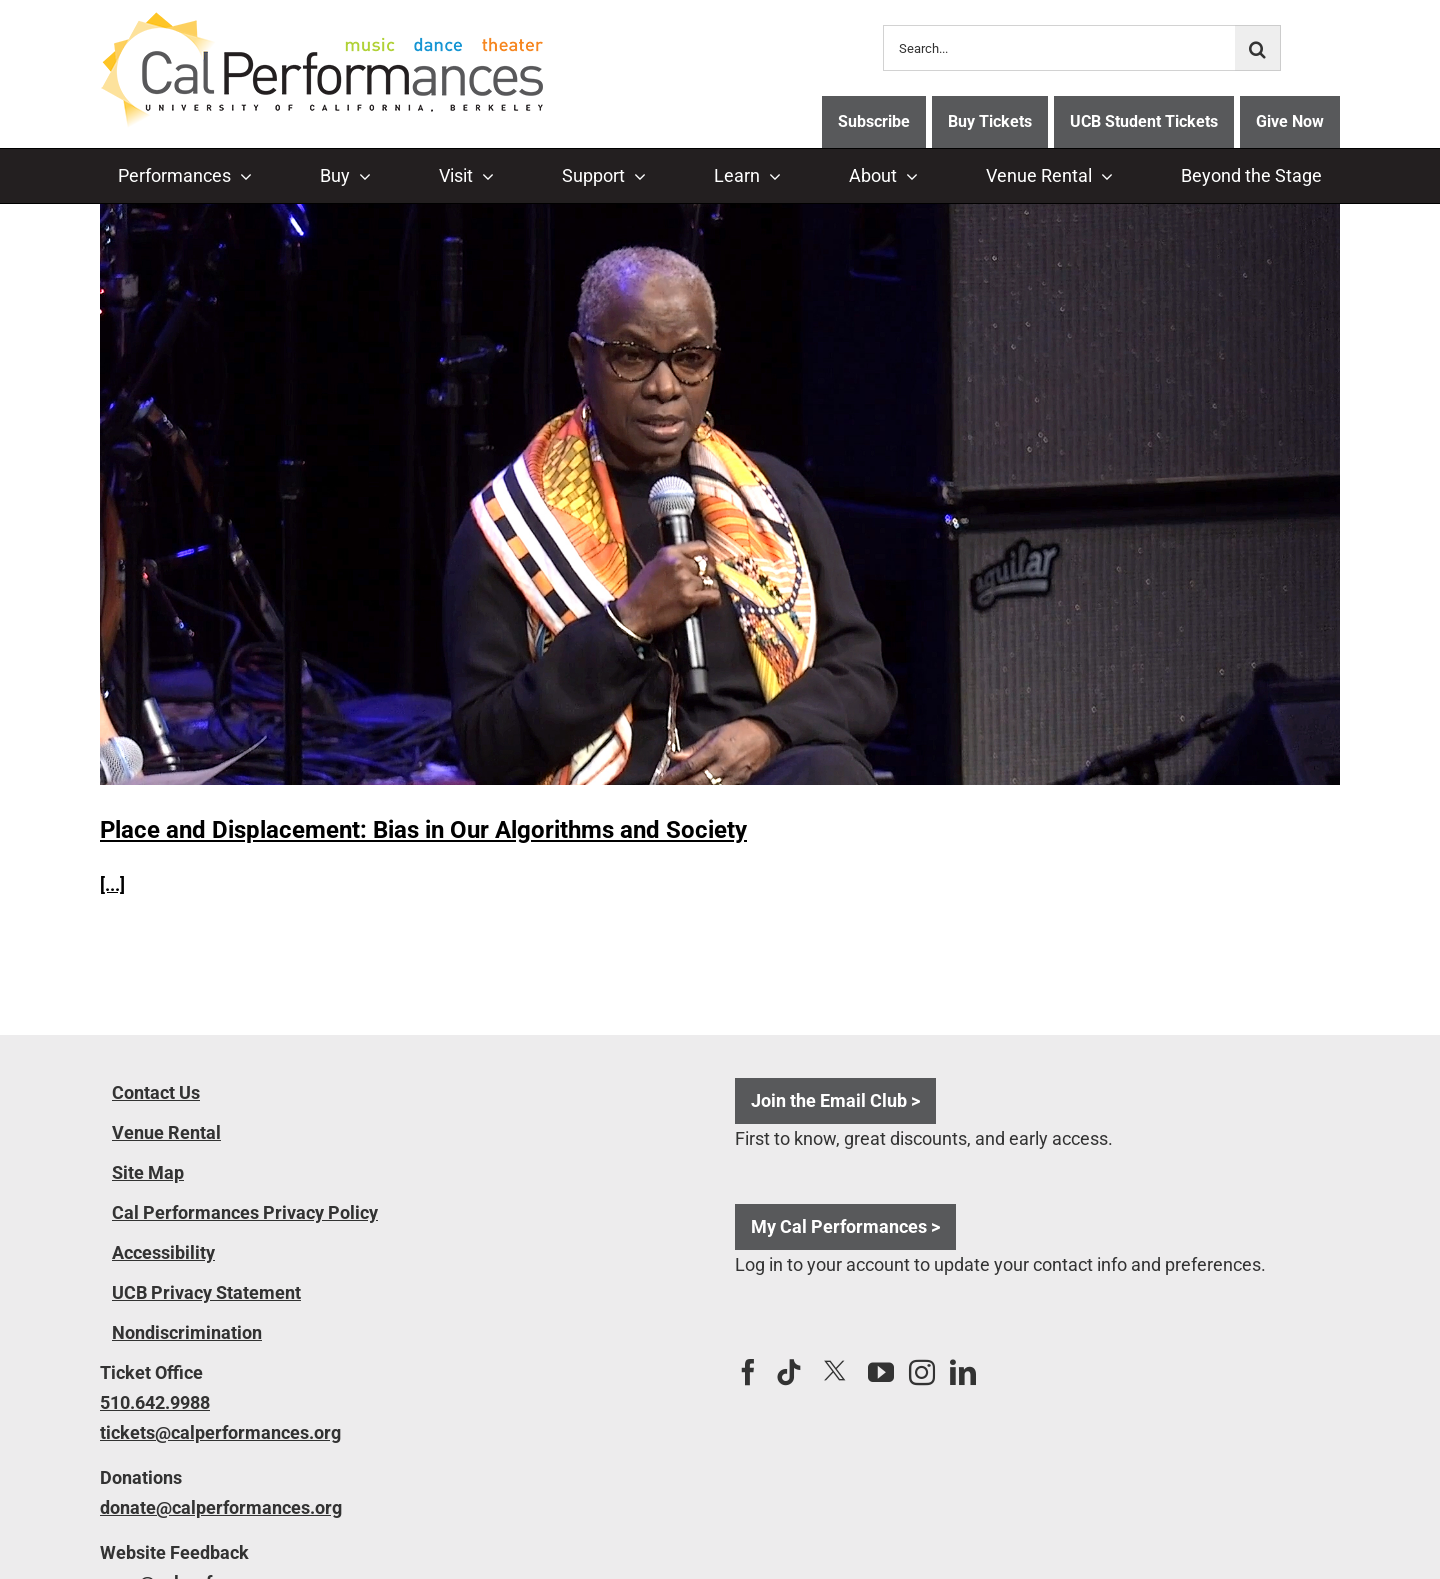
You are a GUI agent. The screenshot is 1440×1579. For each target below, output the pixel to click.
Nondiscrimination (187, 1332)
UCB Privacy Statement (206, 1292)
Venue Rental (166, 1132)
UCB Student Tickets (1144, 121)
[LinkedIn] (963, 1372)
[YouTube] (881, 1372)
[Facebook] (748, 1372)
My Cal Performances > (845, 1226)
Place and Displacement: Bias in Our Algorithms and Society (423, 830)
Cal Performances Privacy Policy (245, 1212)
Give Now (1290, 121)
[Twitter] (835, 1371)
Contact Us (156, 1092)
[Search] (1258, 48)
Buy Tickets (990, 121)
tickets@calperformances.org (220, 1432)
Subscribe (874, 121)
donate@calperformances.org (221, 1507)
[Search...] (1059, 48)
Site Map (148, 1172)
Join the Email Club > (835, 1100)
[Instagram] (922, 1372)
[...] (112, 884)
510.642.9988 (155, 1402)
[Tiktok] (789, 1372)
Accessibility (163, 1252)
